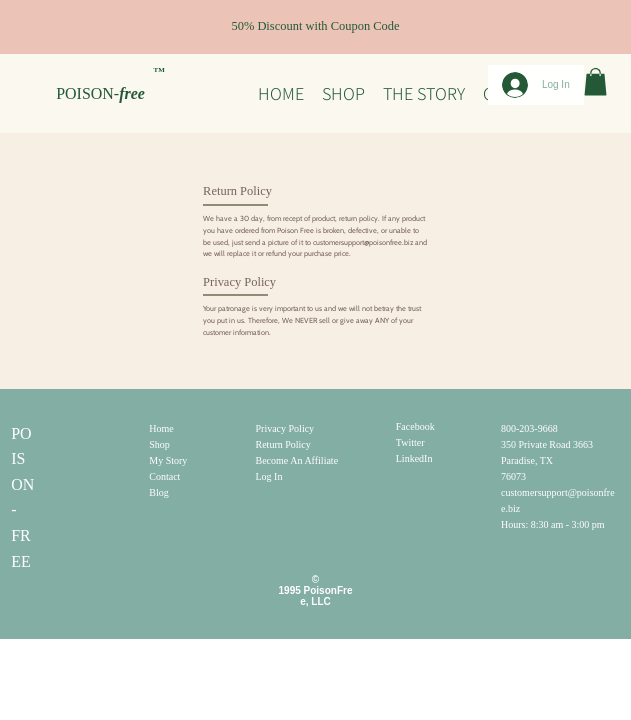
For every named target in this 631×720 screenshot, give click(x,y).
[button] (595, 81)
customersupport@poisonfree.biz (363, 242)
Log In (269, 476)
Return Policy (283, 444)
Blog (158, 492)
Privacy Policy (285, 428)
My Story (168, 460)
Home (161, 428)
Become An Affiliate (297, 460)
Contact (164, 476)
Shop (159, 444)
